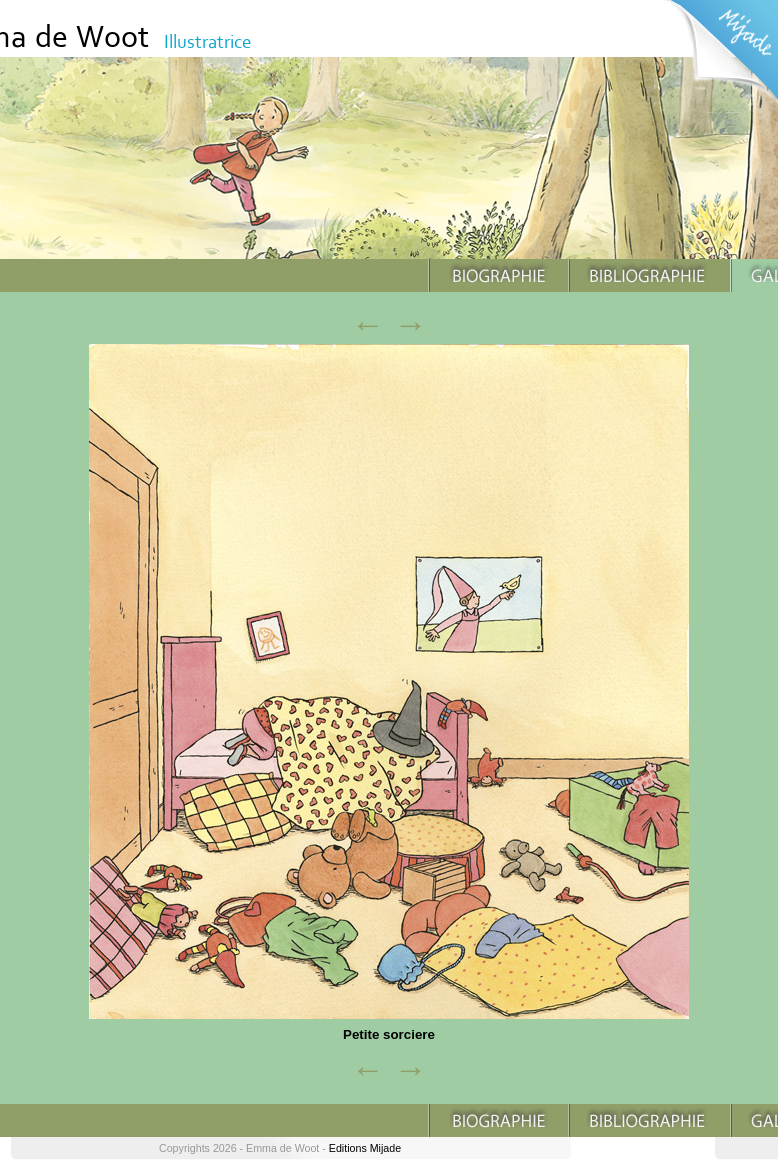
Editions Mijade (365, 1148)
